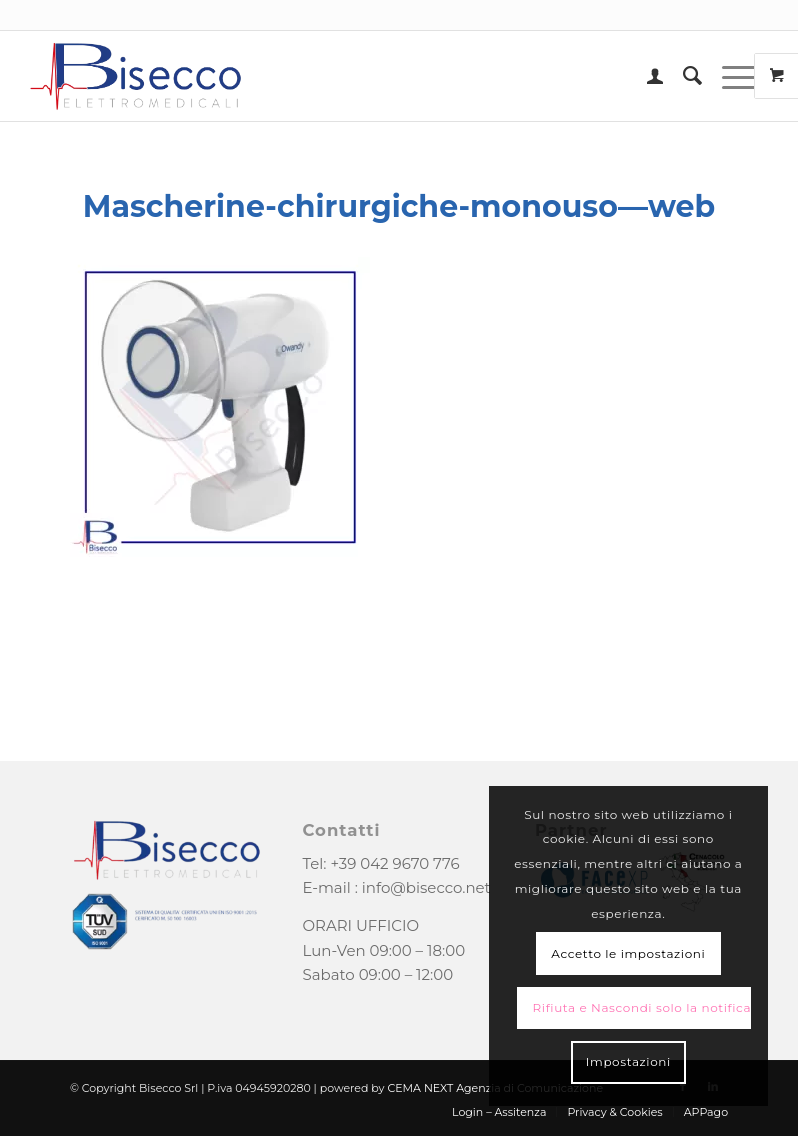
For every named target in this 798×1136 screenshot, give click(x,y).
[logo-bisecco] (135, 76)
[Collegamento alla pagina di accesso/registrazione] (645, 76)
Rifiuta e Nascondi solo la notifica (642, 1007)
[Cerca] (682, 76)
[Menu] (729, 76)
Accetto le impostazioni (628, 953)
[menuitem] (645, 76)
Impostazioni (628, 1061)
